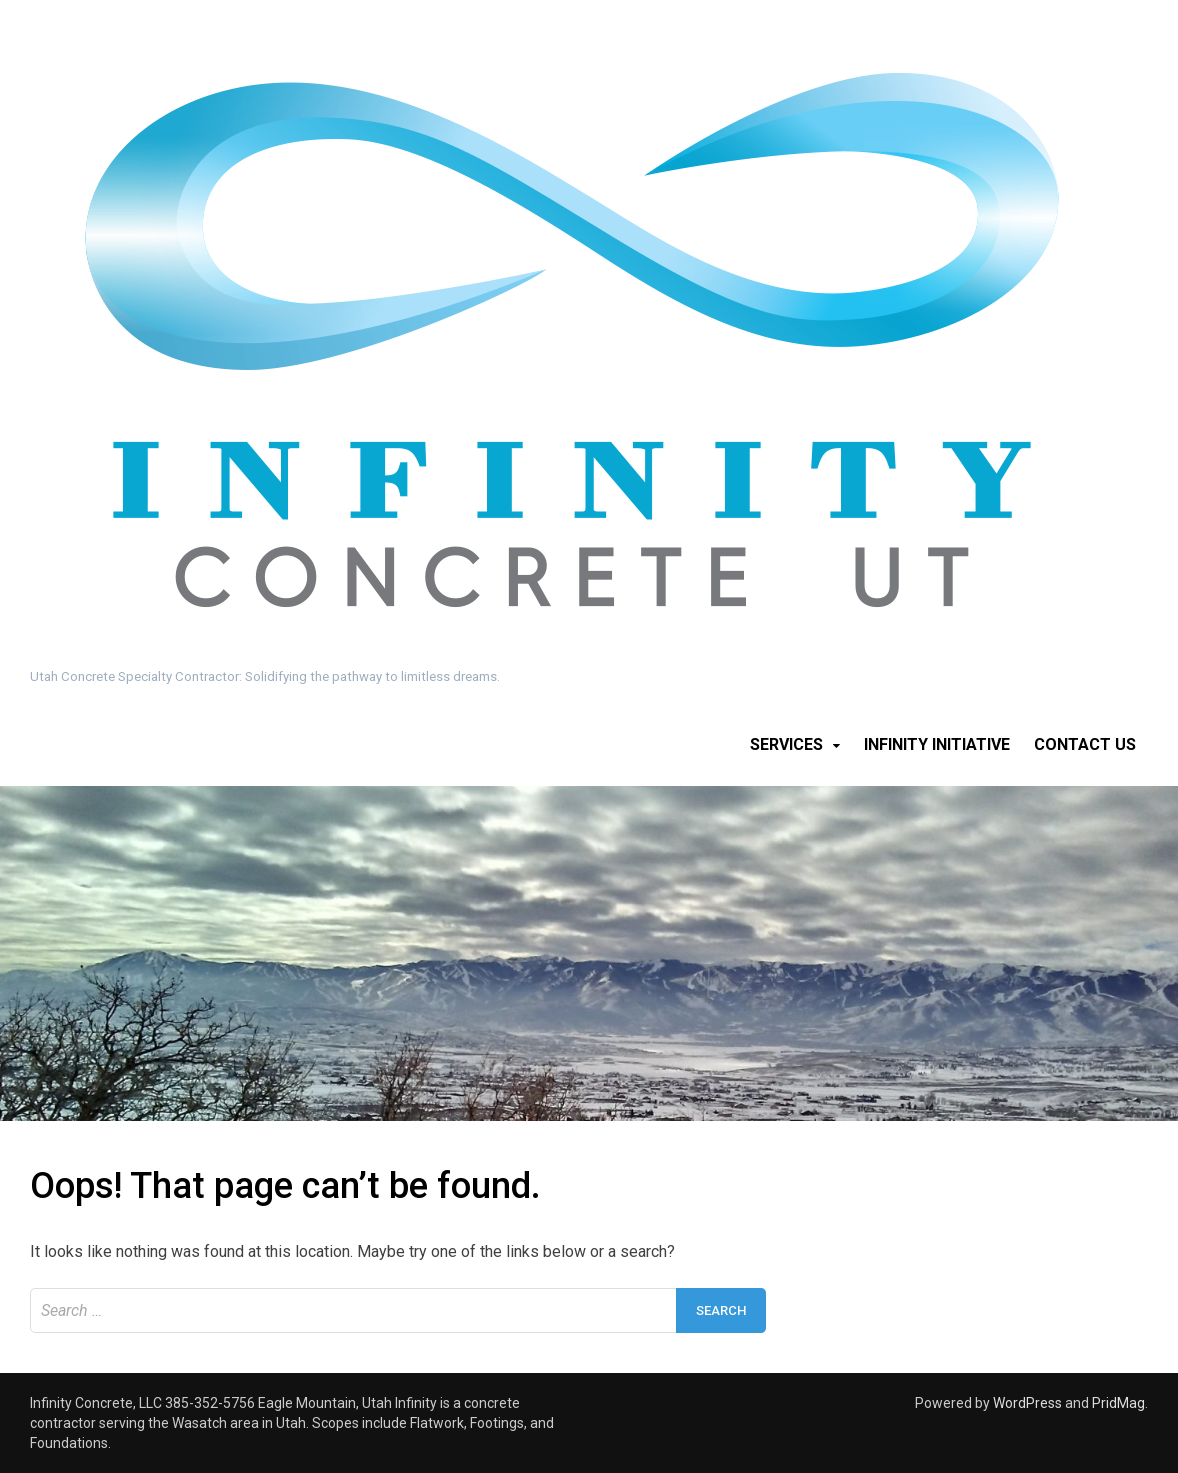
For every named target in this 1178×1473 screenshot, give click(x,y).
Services (786, 744)
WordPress (1027, 1403)
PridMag (1118, 1403)
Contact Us (1085, 744)
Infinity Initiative (937, 744)
